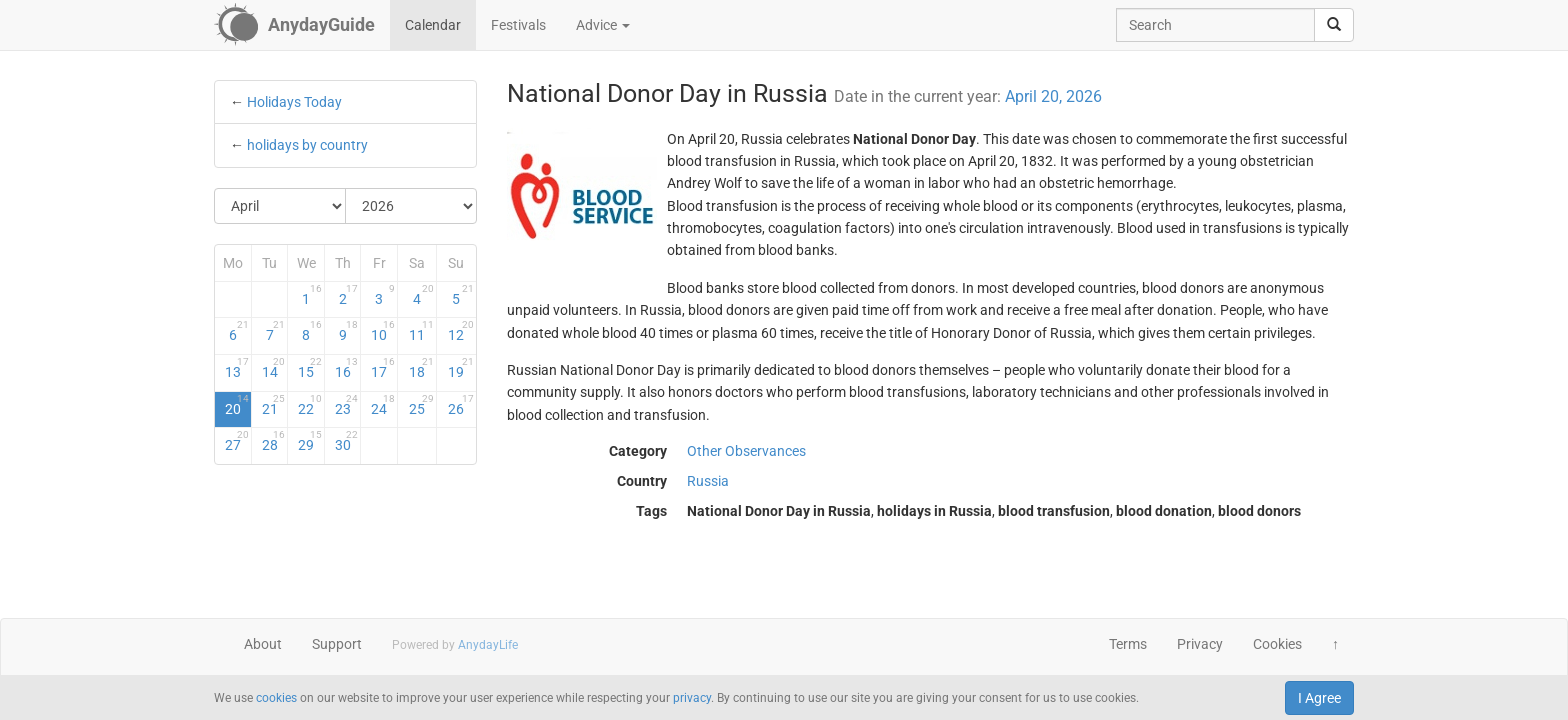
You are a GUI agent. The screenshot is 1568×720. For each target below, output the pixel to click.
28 (274, 441)
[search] (1334, 25)
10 (383, 331)
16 (347, 368)
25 (421, 405)
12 (460, 331)
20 (237, 405)
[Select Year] (411, 206)
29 (310, 441)
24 (383, 405)
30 (347, 441)
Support (337, 644)
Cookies (1277, 644)
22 (310, 405)
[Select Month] (280, 206)
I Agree (1319, 698)
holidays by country (307, 145)
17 (383, 368)
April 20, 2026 (1053, 96)
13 (237, 368)
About (263, 644)
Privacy (1200, 644)
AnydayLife (488, 645)
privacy (692, 698)
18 (421, 368)
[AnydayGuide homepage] (294, 25)
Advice (603, 25)
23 (347, 405)
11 (421, 331)
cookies (276, 698)
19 (460, 368)
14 (274, 368)
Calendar (433, 25)
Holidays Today (294, 102)
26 (460, 405)
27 (237, 441)
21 (274, 405)
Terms (1128, 644)
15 (310, 368)
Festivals (518, 25)
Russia (708, 481)
